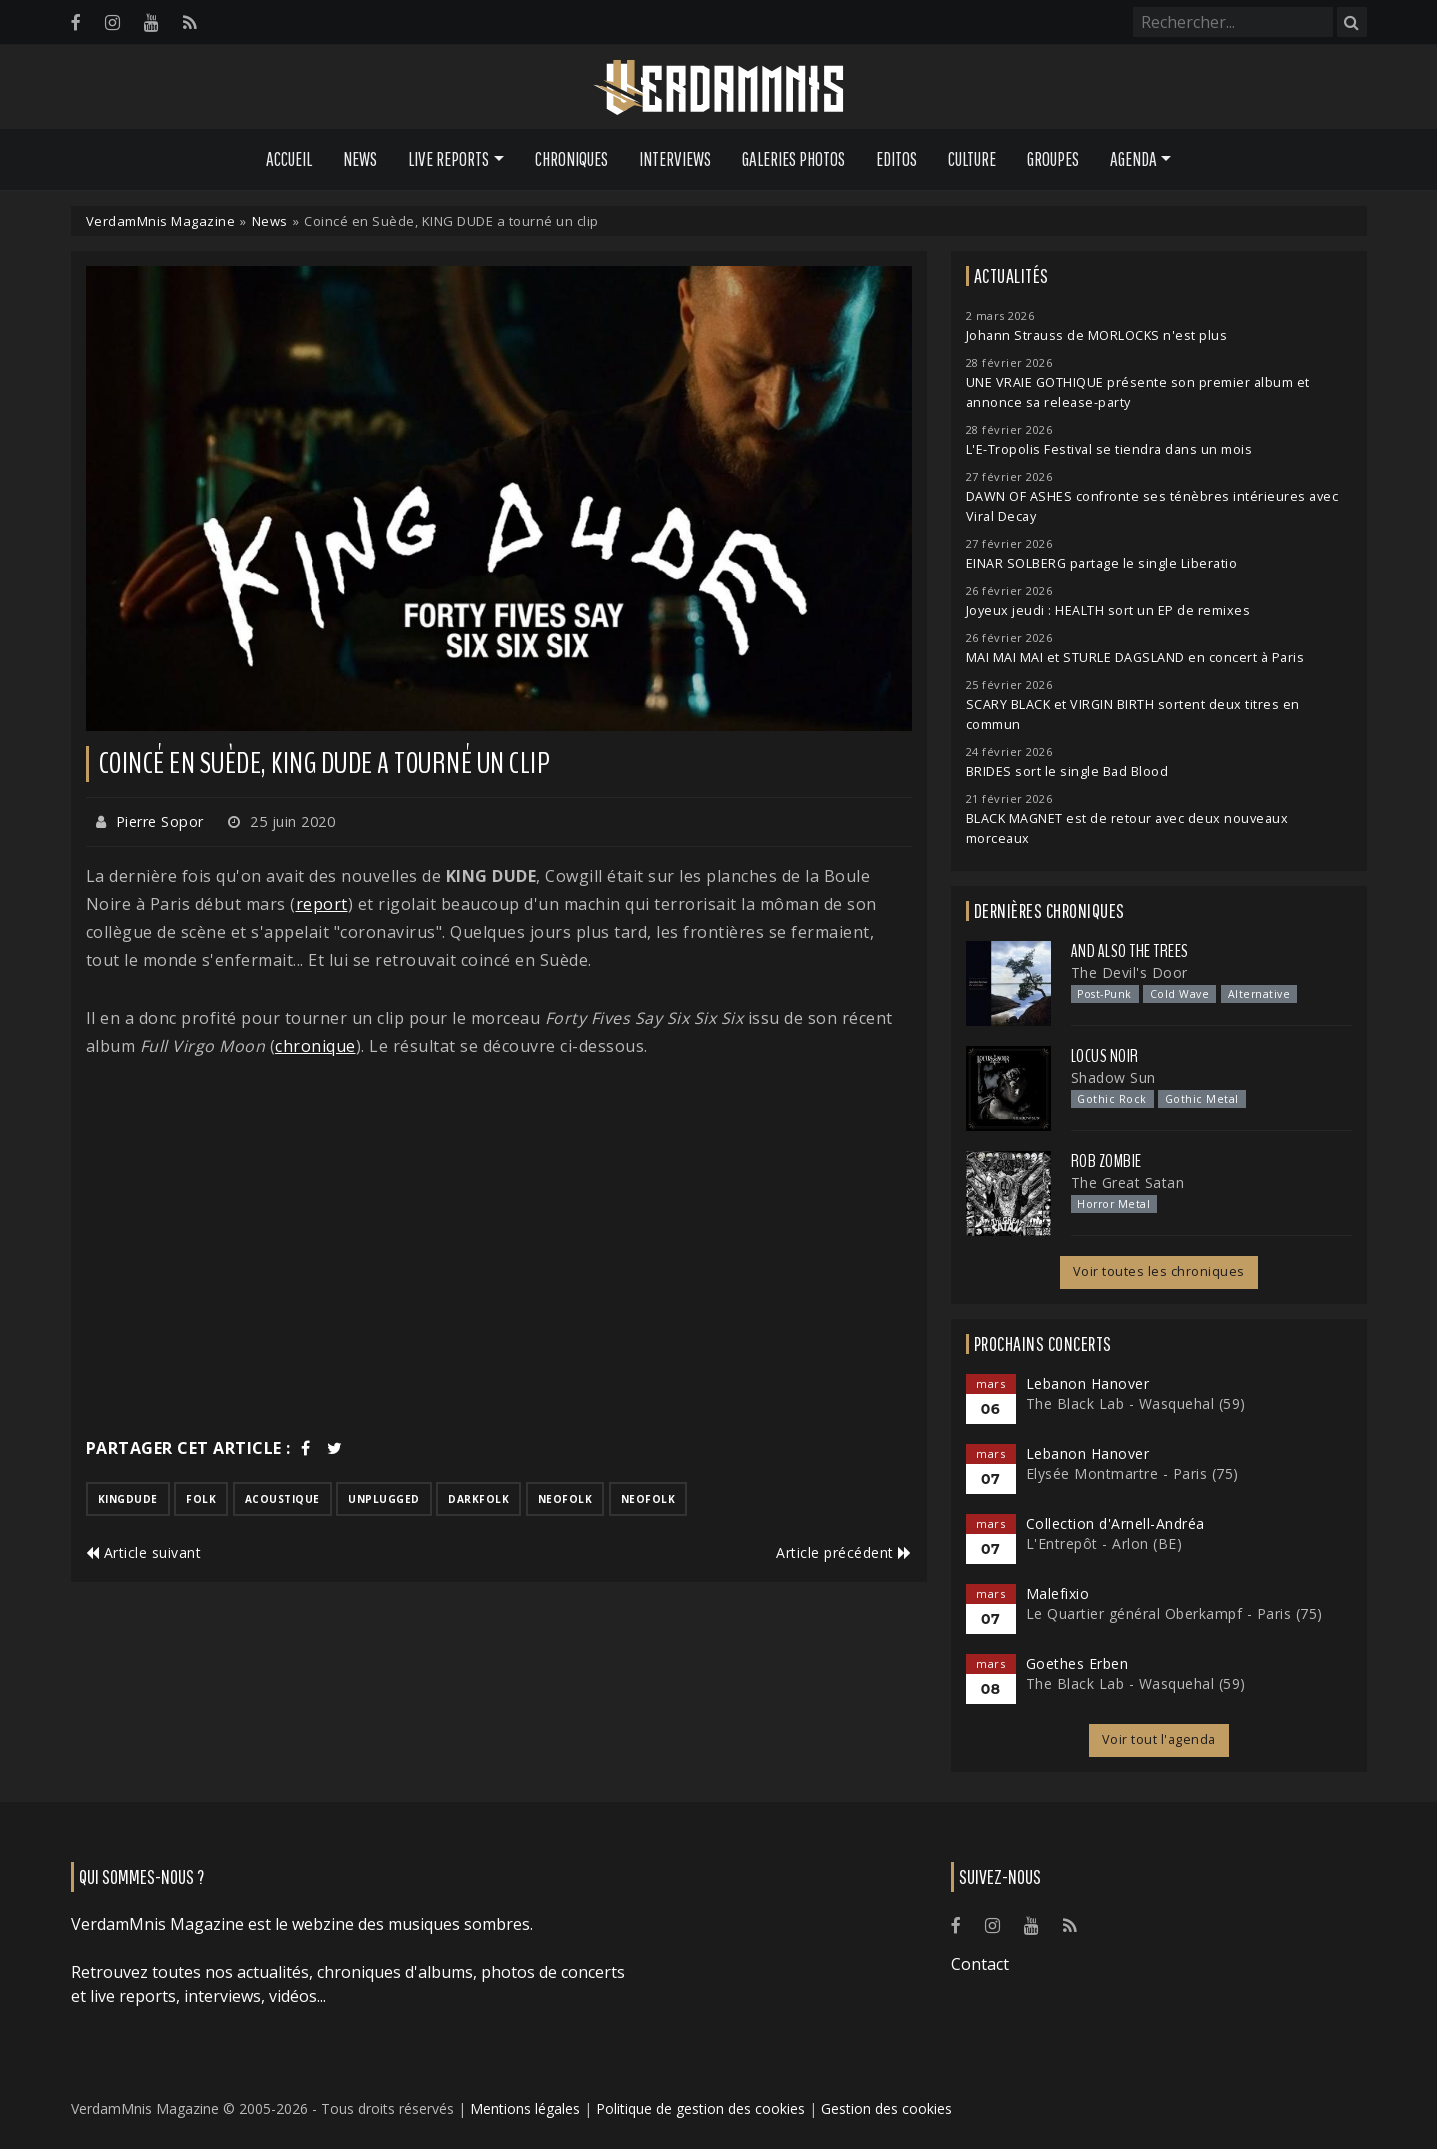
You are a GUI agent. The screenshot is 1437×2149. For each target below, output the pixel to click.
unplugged (384, 1499)
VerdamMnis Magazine (161, 221)
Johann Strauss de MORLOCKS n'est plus (1097, 335)
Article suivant (144, 1552)
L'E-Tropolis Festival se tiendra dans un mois (1109, 449)
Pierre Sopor (160, 821)
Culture (972, 159)
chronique (315, 1046)
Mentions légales (525, 2108)
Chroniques (571, 159)
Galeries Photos (793, 159)
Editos (896, 159)
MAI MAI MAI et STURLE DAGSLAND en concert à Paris (1135, 657)
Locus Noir (1105, 1056)
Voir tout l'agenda (1159, 1739)
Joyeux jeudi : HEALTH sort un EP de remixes (1108, 610)
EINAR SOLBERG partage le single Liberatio (1102, 563)
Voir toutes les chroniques (1159, 1271)
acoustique (282, 1499)
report (322, 904)
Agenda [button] (1133, 159)
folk (201, 1499)
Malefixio (1058, 1593)
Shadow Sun (1113, 1077)
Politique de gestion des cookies (700, 2108)
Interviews (675, 159)
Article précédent (844, 1552)
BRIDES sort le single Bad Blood (1067, 771)
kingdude (128, 1499)
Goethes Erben (1077, 1663)
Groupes (1053, 159)
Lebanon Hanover (1088, 1383)
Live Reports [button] (448, 159)
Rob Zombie (1106, 1161)
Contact (980, 1964)
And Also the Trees (1130, 951)
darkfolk (478, 1499)
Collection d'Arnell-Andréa (1115, 1523)
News (360, 159)
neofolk (565, 1499)
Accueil (289, 159)
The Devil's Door (1129, 972)
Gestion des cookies (886, 2108)
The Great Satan (1128, 1182)
